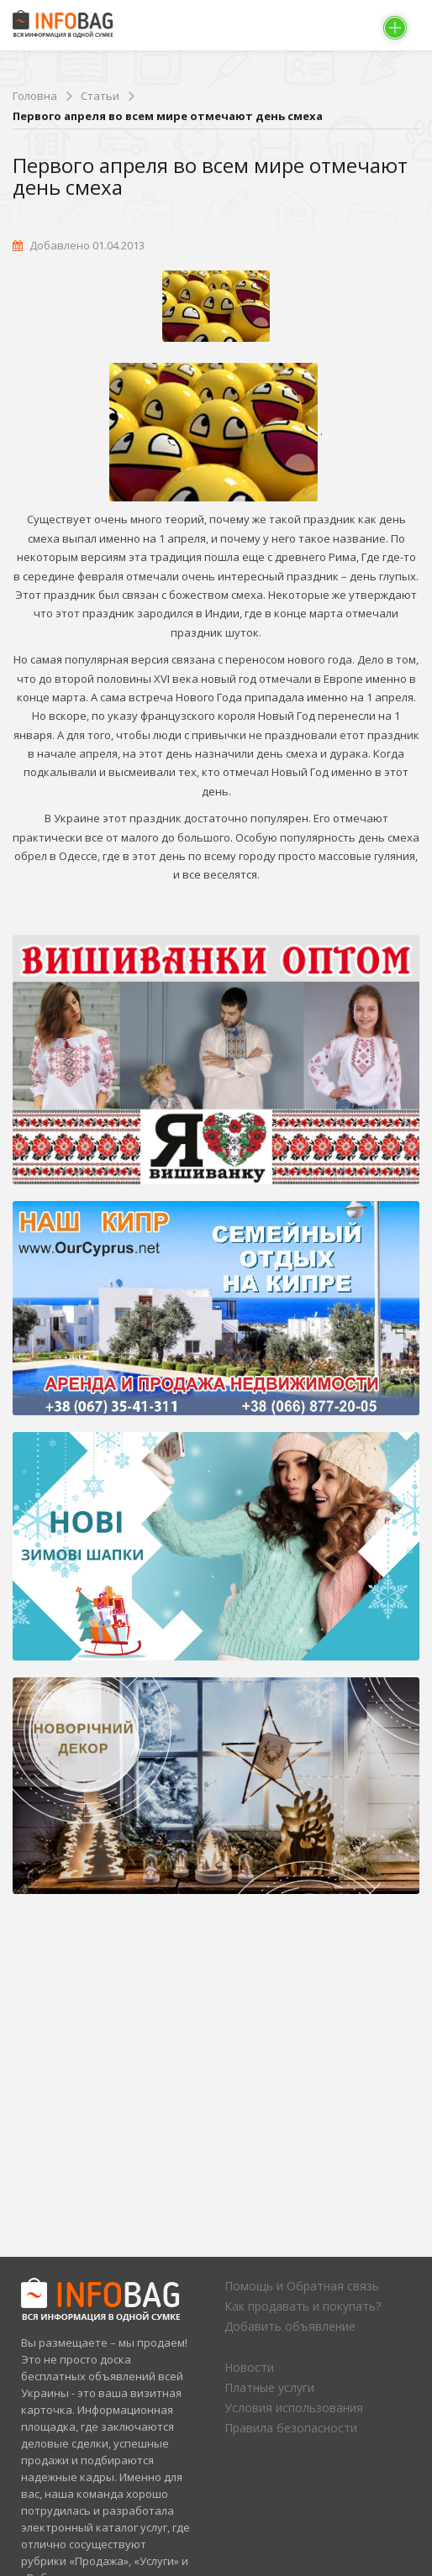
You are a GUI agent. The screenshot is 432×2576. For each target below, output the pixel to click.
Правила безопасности (290, 2428)
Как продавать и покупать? (302, 2306)
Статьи (100, 95)
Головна (35, 95)
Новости (249, 2367)
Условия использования (293, 2408)
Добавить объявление (290, 2326)
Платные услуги (269, 2387)
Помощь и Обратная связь (301, 2286)
